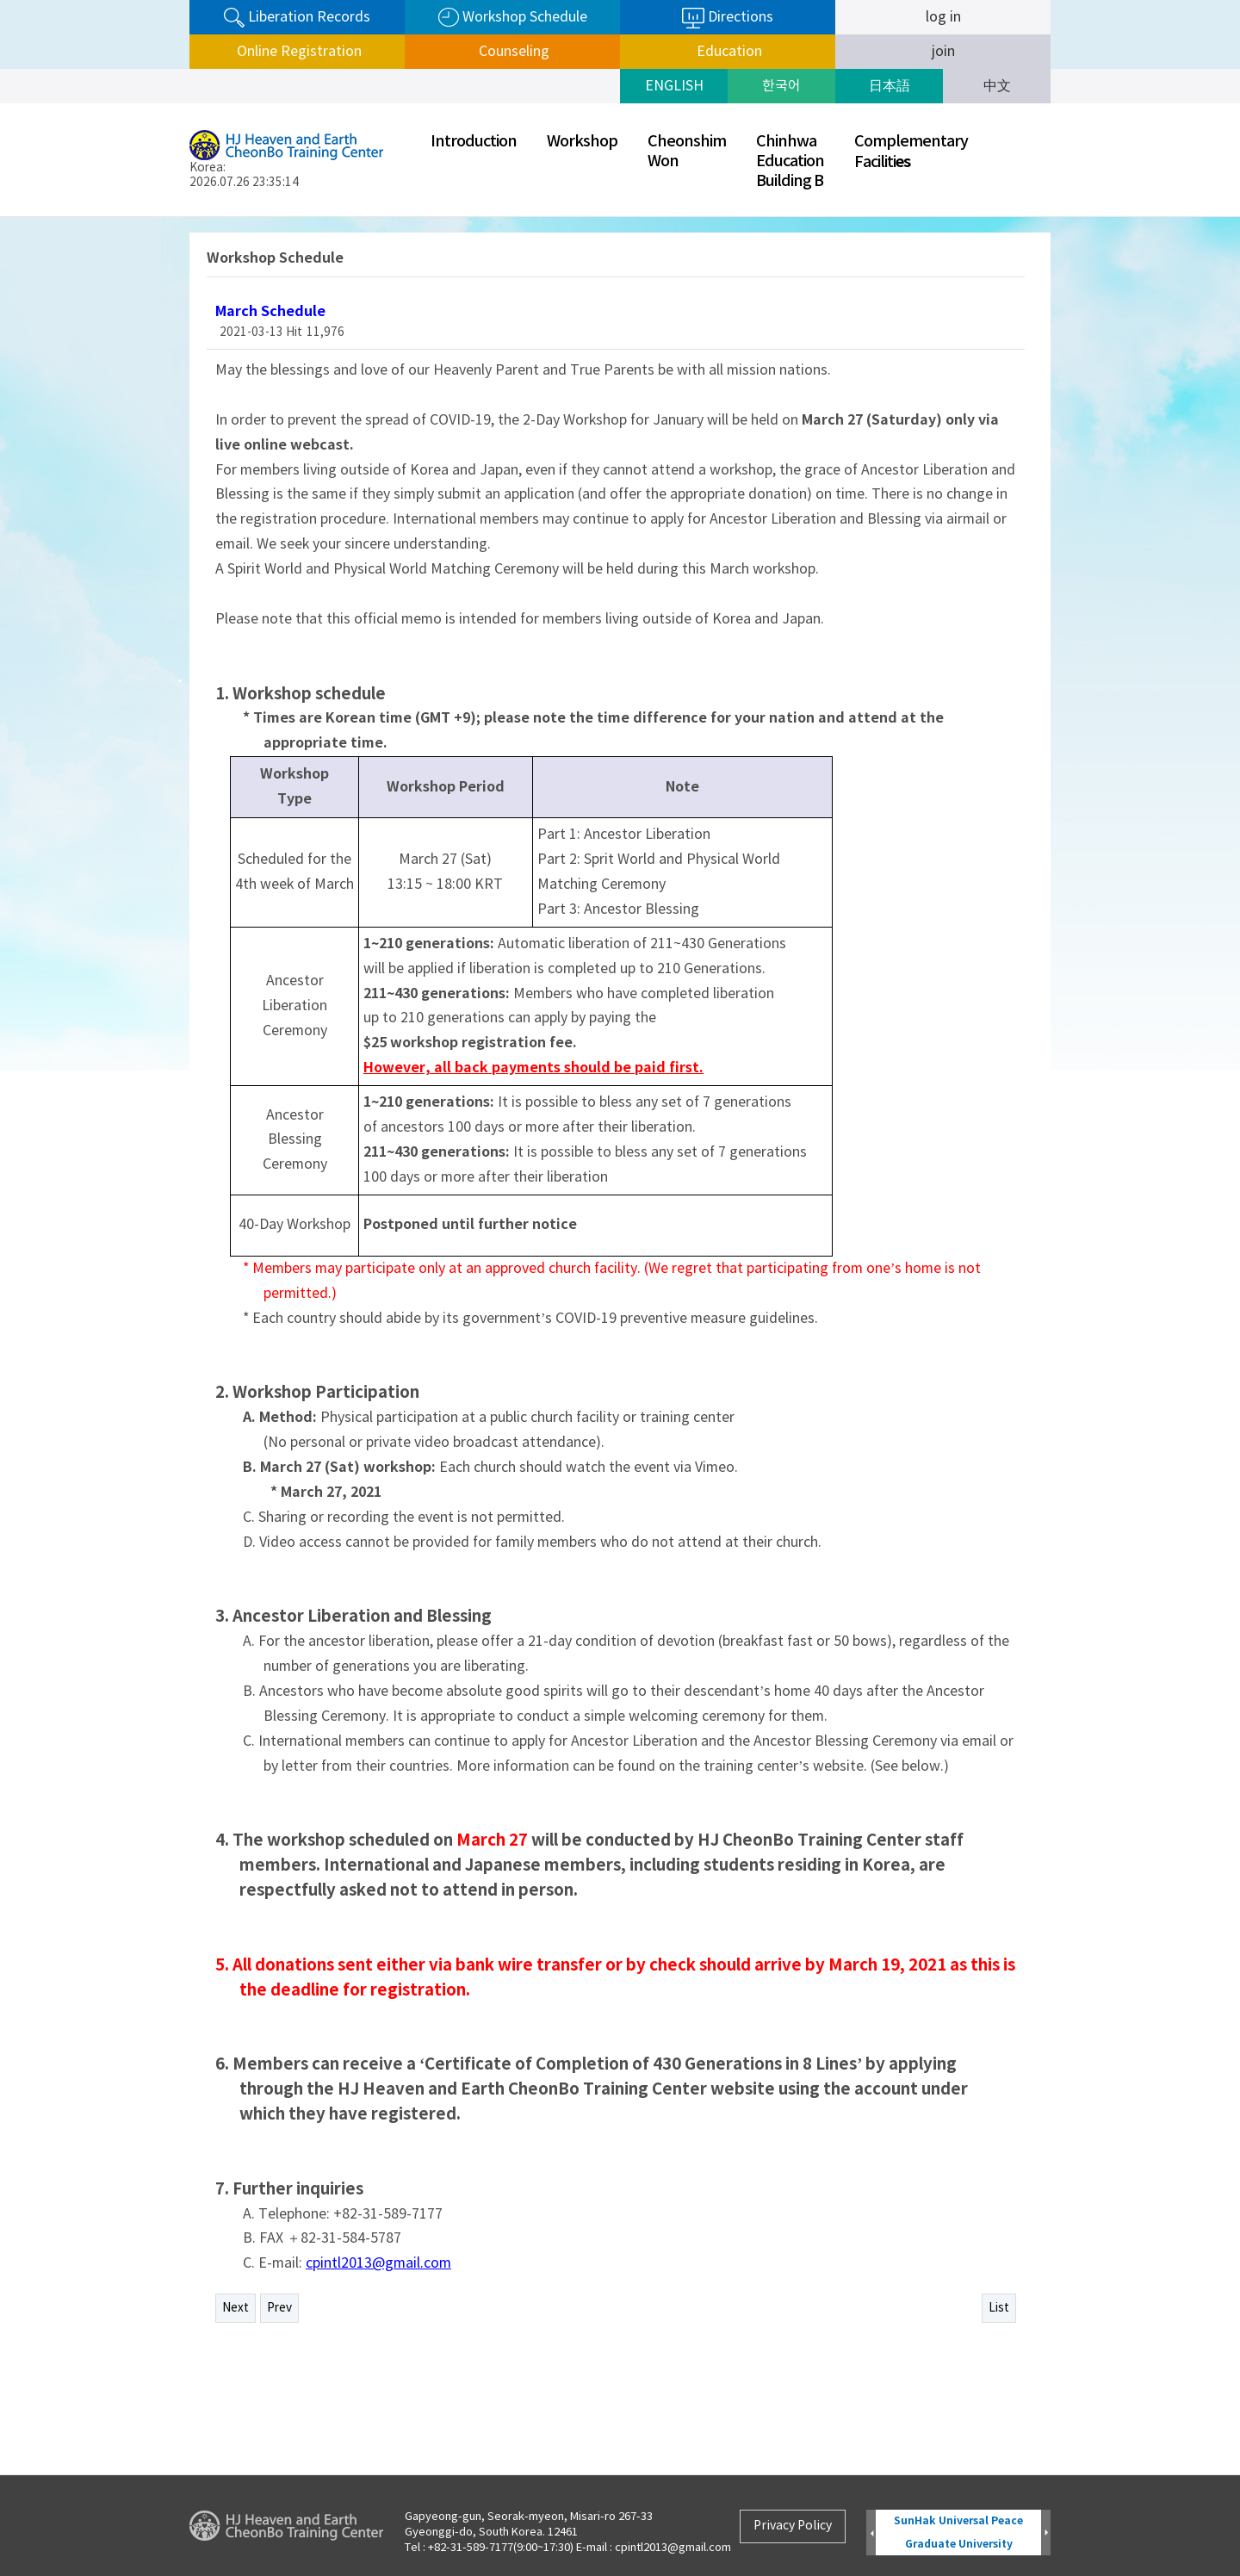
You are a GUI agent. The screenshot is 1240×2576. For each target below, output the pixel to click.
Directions (727, 18)
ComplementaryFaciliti (911, 152)
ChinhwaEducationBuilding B (790, 161)
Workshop (582, 142)
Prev (279, 2308)
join (943, 51)
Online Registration (297, 51)
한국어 (781, 86)
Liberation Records (297, 18)
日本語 (889, 86)
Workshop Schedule (512, 18)
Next (235, 2308)
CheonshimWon (687, 152)
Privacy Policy (792, 2526)
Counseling (512, 51)
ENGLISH (674, 86)
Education (727, 51)
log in (943, 17)
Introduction (474, 142)
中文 (997, 86)
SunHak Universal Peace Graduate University (958, 2532)
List (999, 2308)
